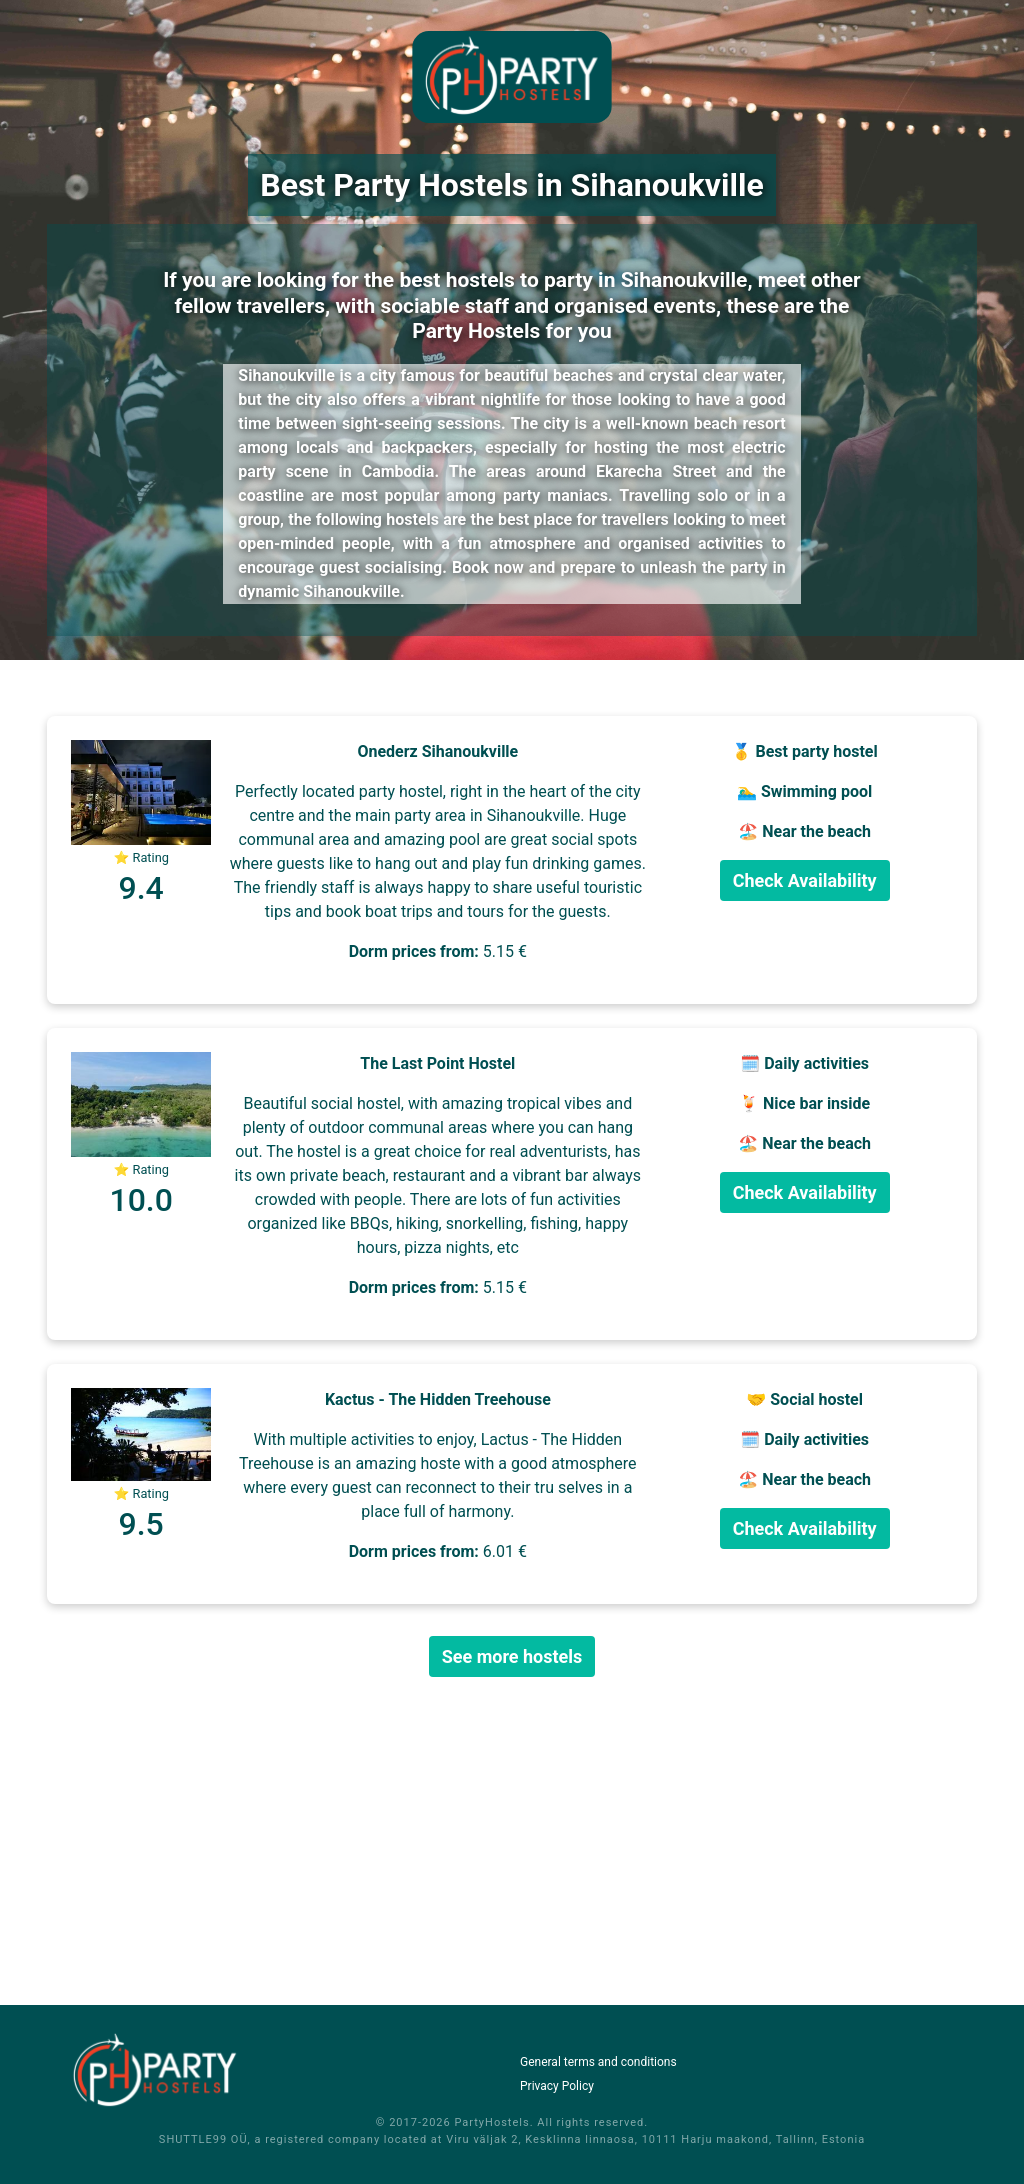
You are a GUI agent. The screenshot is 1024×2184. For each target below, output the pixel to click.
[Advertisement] (512, 1841)
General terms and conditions (598, 2062)
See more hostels (512, 1656)
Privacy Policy (557, 2086)
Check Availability (805, 880)
